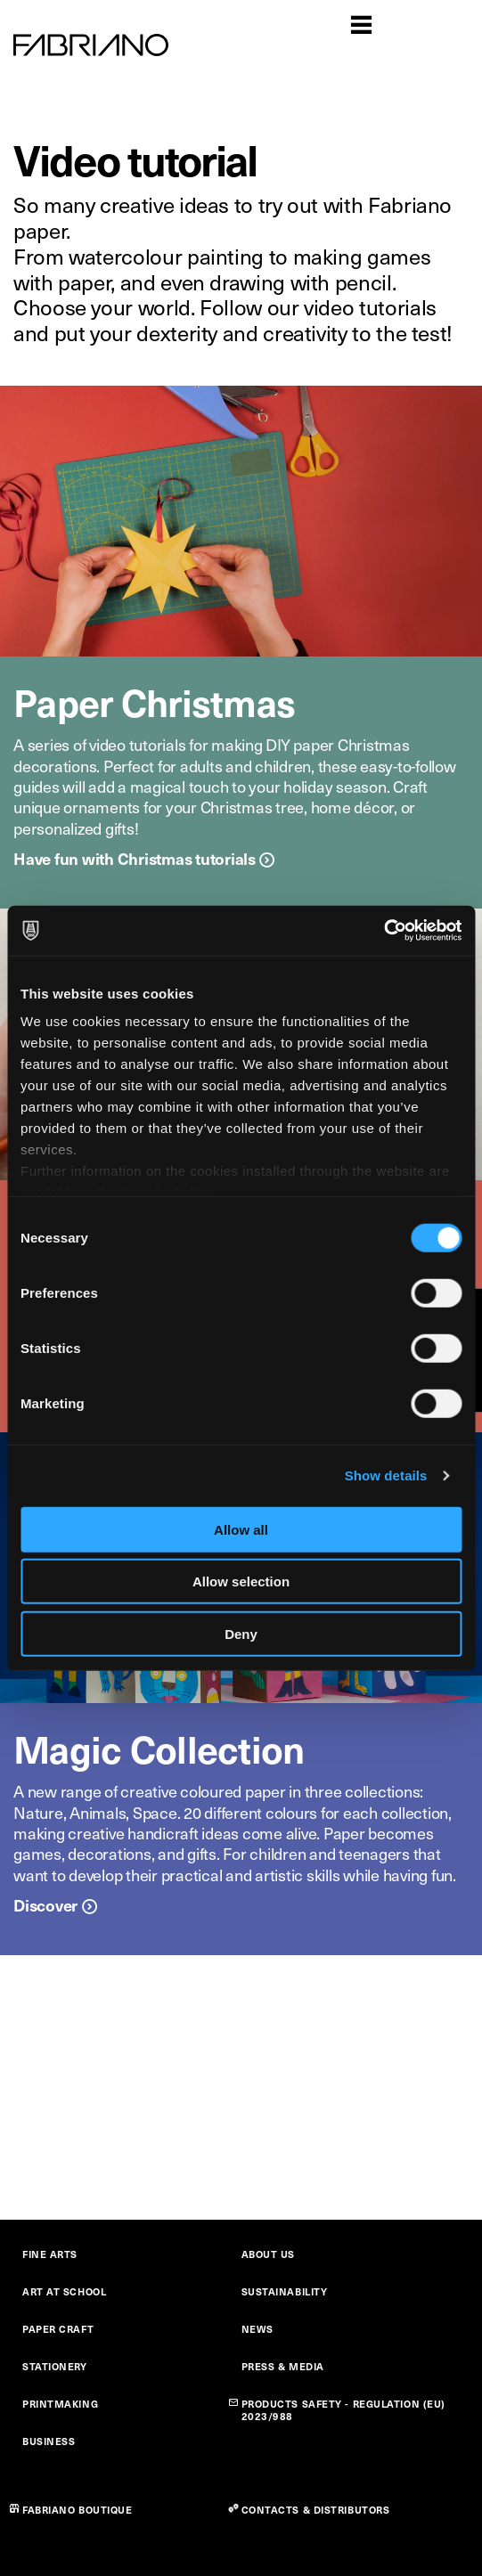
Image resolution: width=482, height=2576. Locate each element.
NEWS (257, 2329)
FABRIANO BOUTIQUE (77, 2509)
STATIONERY (54, 2366)
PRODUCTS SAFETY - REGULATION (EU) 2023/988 (343, 2410)
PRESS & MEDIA (282, 2366)
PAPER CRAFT (58, 2329)
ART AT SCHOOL (64, 2291)
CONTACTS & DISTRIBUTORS (315, 2509)
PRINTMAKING (60, 2403)
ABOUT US (268, 2254)
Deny (241, 1633)
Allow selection (241, 1581)
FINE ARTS (50, 2254)
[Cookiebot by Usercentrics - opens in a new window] (384, 930)
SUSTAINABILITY (284, 2291)
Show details (386, 1475)
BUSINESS (48, 2441)
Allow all (241, 1529)
